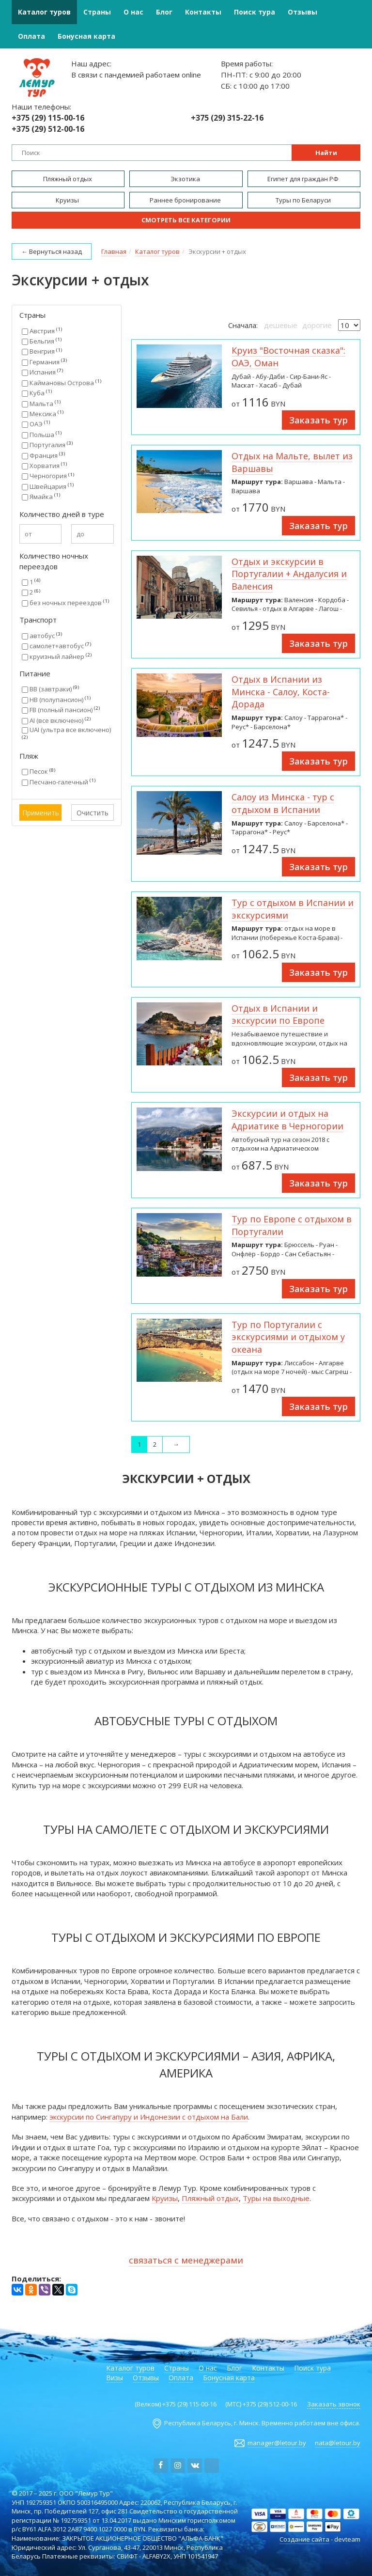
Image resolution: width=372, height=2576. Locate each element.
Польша (42, 434)
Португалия (47, 444)
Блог (164, 11)
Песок (38, 771)
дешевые (280, 325)
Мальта (41, 403)
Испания (42, 372)
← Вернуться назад (51, 251)
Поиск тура (254, 11)
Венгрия (42, 351)
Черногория (48, 475)
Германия (44, 362)
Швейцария (48, 486)
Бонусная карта (86, 36)
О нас (133, 11)
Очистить (92, 812)
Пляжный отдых (68, 178)
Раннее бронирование (186, 200)
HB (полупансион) (56, 699)
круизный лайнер (57, 656)
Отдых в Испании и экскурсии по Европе (278, 1014)
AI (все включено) (56, 720)
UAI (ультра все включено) (66, 732)
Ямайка (41, 496)
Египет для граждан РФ (303, 178)
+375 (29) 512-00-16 (48, 129)
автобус (42, 635)
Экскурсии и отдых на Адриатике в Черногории (287, 1120)
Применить (40, 812)
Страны (97, 11)
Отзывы (302, 11)
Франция (43, 455)
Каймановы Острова (61, 382)
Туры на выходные (276, 2198)
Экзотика (186, 178)
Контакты (203, 11)
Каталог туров (44, 11)
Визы (114, 2377)
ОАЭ (36, 424)
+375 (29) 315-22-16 (227, 117)
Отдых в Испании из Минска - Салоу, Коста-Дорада (281, 691)
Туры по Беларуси (304, 200)
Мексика (42, 413)
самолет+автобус (56, 645)
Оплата (31, 36)
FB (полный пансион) (61, 709)
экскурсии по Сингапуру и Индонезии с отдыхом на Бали (148, 2117)
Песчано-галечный (58, 782)
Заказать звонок (333, 2404)
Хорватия (44, 465)
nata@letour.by (337, 2442)
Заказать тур (318, 420)
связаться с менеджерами (186, 2260)
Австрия (42, 331)
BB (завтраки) (50, 689)
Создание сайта (304, 2539)
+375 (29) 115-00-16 (48, 117)
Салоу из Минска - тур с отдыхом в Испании (283, 803)
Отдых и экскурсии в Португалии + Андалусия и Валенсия (289, 574)
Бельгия (42, 341)
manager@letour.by (277, 2442)
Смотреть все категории (186, 220)
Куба (37, 393)
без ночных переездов (65, 602)
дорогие (317, 325)
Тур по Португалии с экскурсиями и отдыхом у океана (288, 1337)
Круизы (68, 200)
